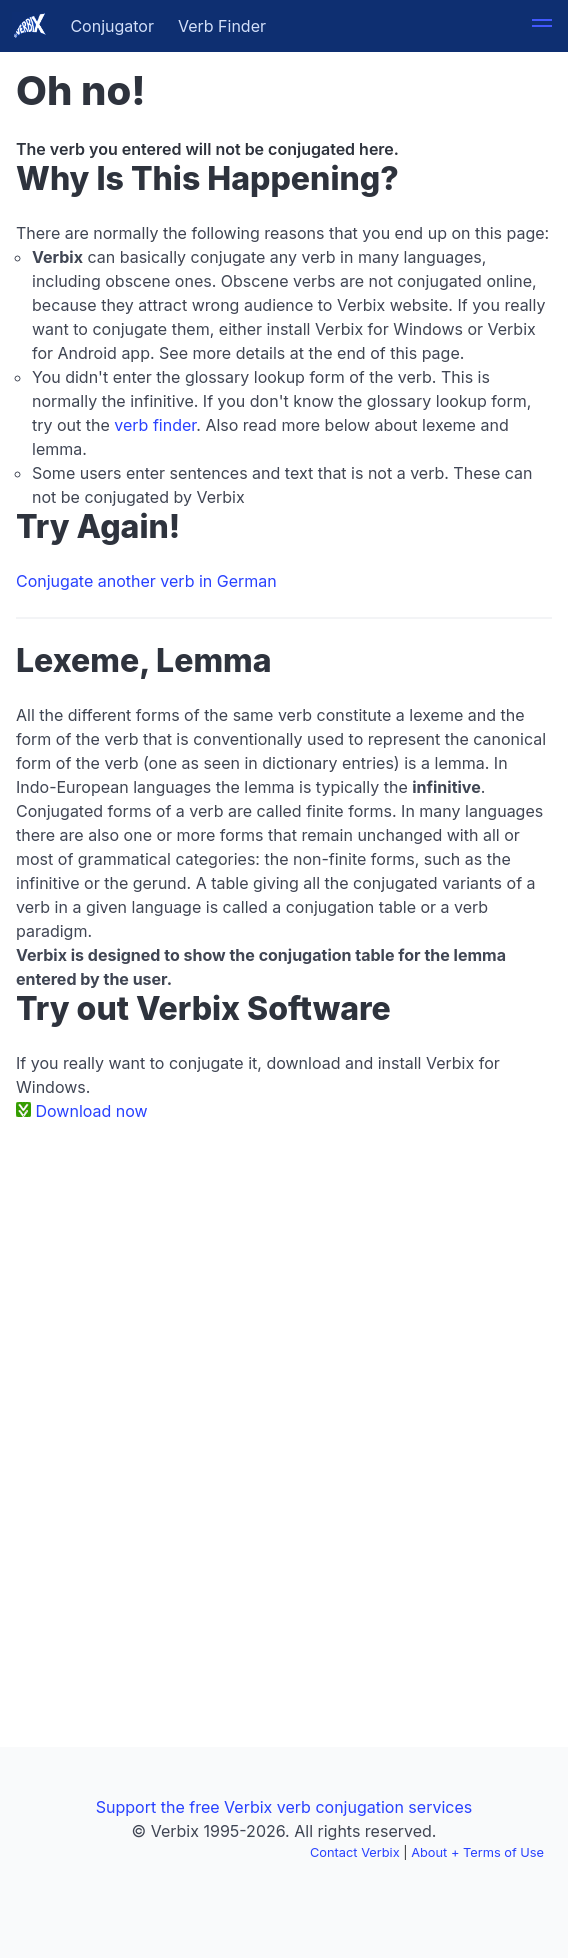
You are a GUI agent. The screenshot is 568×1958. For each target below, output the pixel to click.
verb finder (155, 425)
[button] (542, 26)
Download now (92, 1111)
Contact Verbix (355, 1852)
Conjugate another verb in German (146, 581)
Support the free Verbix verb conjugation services (284, 1807)
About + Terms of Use (477, 1852)
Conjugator (112, 26)
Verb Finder (222, 26)
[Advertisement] (284, 1287)
